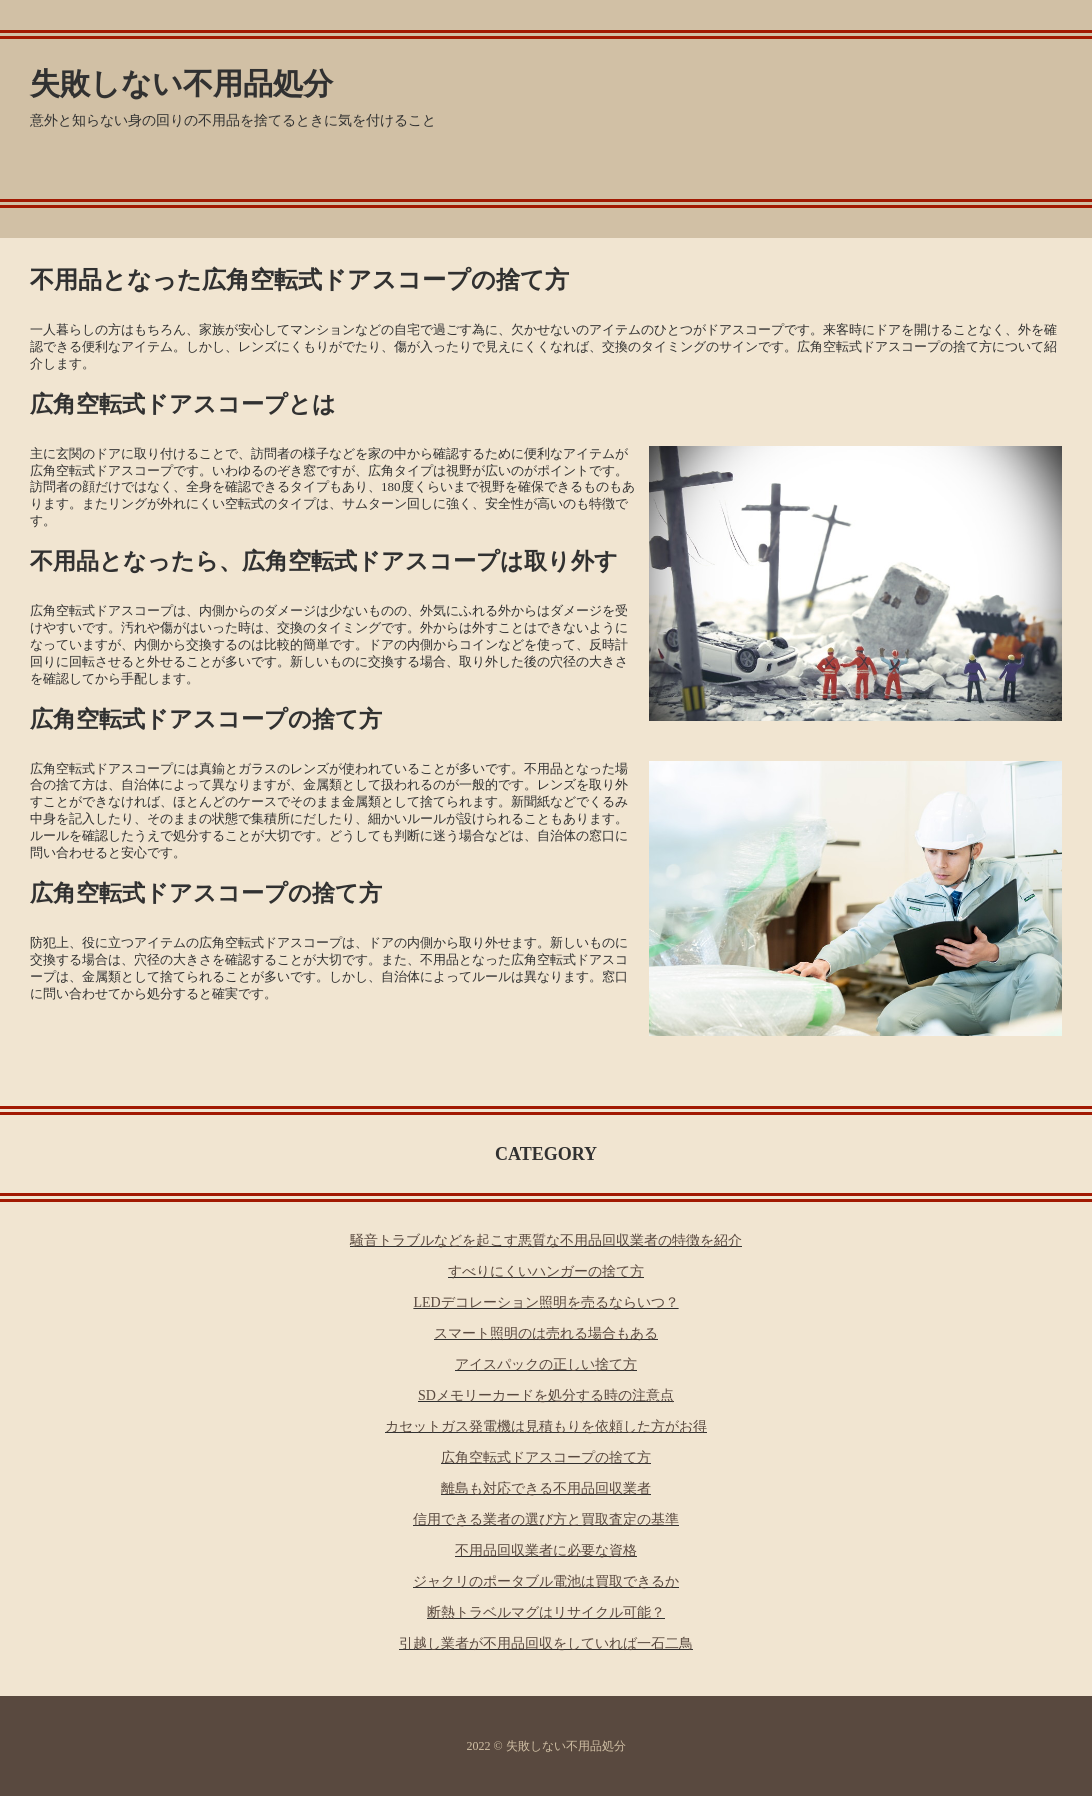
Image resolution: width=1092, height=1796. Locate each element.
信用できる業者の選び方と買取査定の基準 (546, 1519)
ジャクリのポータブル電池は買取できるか (546, 1581)
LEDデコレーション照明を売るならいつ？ (545, 1302)
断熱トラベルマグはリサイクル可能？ (546, 1612)
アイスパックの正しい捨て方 (546, 1364)
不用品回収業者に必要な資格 (546, 1550)
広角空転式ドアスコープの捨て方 (546, 1457)
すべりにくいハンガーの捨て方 (546, 1271)
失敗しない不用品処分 (181, 83)
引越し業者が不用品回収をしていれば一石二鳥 (546, 1643)
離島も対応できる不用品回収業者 (546, 1488)
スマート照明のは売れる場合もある (546, 1333)
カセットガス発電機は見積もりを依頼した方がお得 (546, 1426)
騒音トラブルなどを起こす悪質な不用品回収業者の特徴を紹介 (546, 1240)
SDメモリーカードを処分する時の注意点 (546, 1395)
